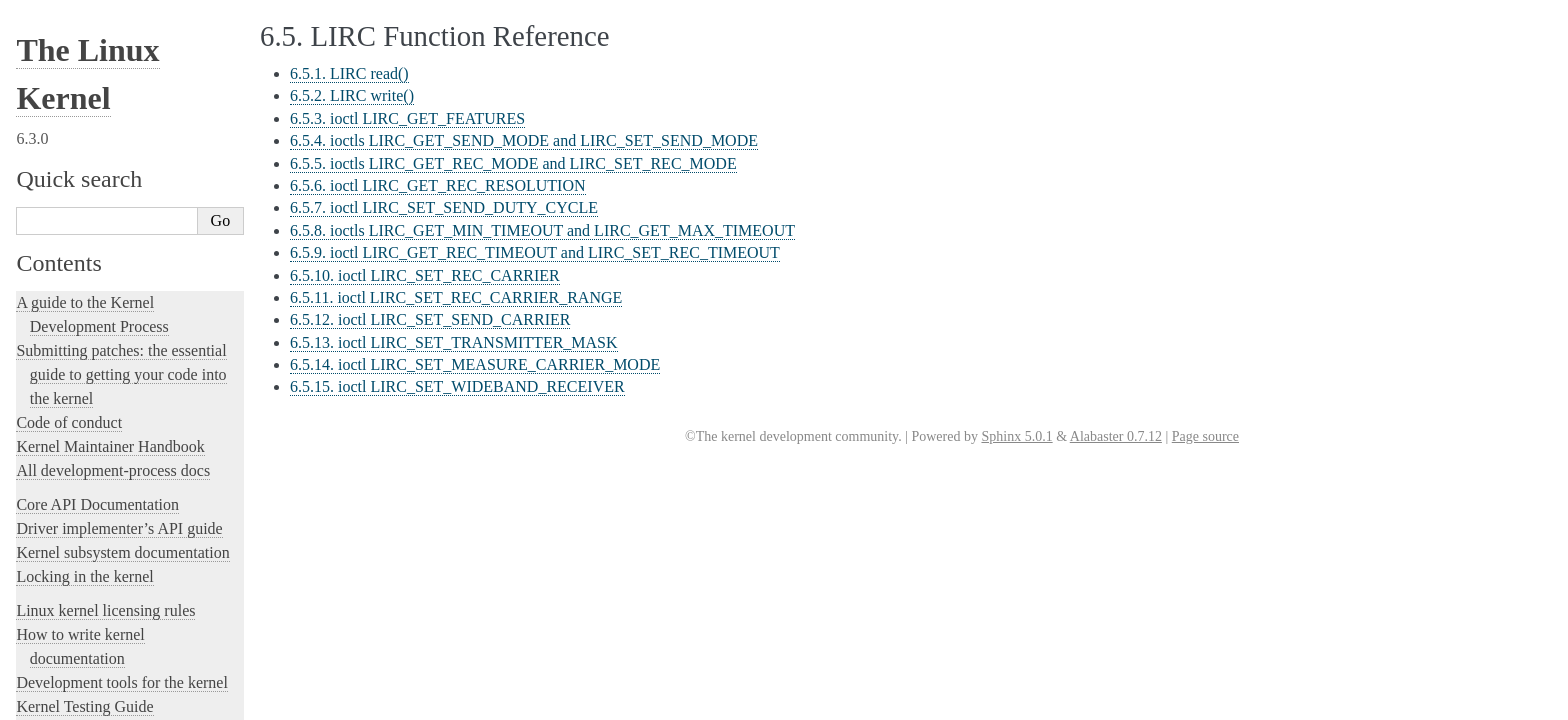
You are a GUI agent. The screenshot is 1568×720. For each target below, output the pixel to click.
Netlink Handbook (83, 414)
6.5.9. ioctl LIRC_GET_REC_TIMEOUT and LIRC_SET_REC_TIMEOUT (535, 252)
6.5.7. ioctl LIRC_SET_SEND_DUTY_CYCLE (444, 207)
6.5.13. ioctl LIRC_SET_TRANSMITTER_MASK (454, 342)
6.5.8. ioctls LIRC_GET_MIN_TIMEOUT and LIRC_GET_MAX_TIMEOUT (542, 230)
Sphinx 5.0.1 (1016, 436)
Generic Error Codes (97, 315)
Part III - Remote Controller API (134, 237)
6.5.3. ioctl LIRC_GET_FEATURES (407, 118)
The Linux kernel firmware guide (122, 575)
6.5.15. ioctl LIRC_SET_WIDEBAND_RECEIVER (457, 386)
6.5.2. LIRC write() (352, 95)
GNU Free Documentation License (134, 354)
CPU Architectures (76, 633)
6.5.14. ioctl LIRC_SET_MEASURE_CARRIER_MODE (475, 364)
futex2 (48, 542)
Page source (1205, 436)
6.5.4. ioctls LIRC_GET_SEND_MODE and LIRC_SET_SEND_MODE (524, 140)
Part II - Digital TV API (104, 218)
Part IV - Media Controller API (124, 257)
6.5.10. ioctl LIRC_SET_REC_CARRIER (425, 275)
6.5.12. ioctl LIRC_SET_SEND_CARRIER (430, 319)
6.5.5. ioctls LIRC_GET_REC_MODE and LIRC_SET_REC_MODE (513, 163)
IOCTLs (54, 72)
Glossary (66, 335)
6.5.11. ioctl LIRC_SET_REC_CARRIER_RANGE (456, 297)
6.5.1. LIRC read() (349, 73)
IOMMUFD (64, 115)
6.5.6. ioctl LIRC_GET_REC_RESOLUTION (438, 185)
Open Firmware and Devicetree (116, 599)
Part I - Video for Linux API (116, 198)
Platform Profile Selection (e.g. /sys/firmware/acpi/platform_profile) (136, 456)
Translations (55, 701)
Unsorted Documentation (96, 667)
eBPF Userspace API (90, 51)
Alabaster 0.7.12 (1116, 436)
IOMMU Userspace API (99, 94)
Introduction (75, 179)
